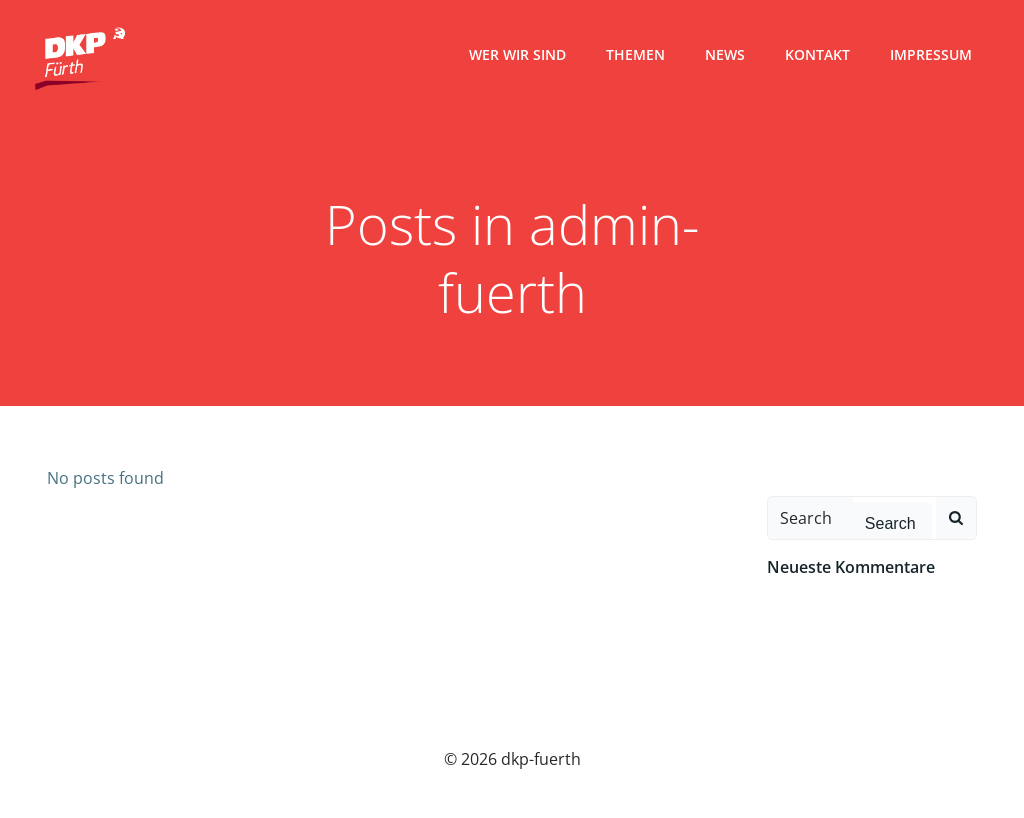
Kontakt (817, 54)
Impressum (931, 54)
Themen (635, 54)
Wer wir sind (517, 54)
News (725, 54)
